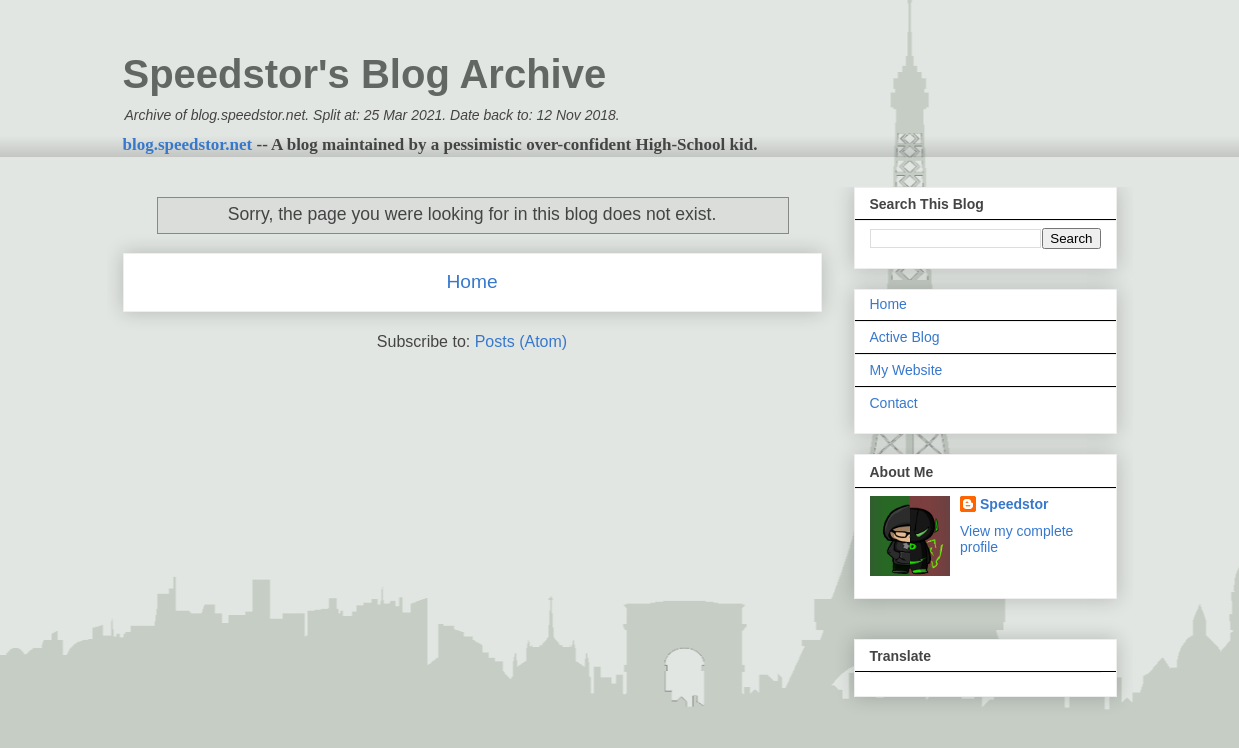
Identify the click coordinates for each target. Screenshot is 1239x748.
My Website (906, 370)
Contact (894, 403)
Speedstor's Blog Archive (365, 74)
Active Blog (905, 337)
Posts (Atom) (521, 341)
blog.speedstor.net (188, 144)
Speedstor (1014, 504)
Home (471, 281)
